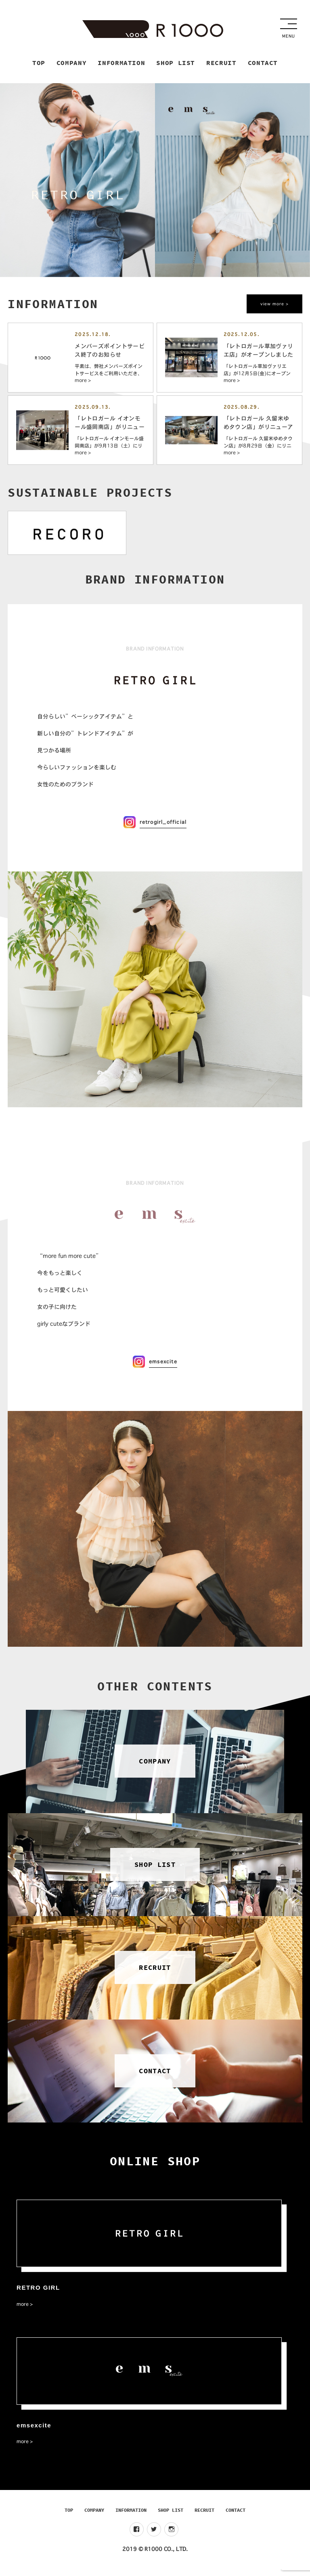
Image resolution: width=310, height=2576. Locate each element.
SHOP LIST (170, 2516)
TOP (69, 2516)
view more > (274, 304)
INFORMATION (131, 2516)
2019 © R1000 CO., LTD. (155, 2555)
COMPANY (94, 2516)
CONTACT (235, 2516)
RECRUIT (204, 2516)
